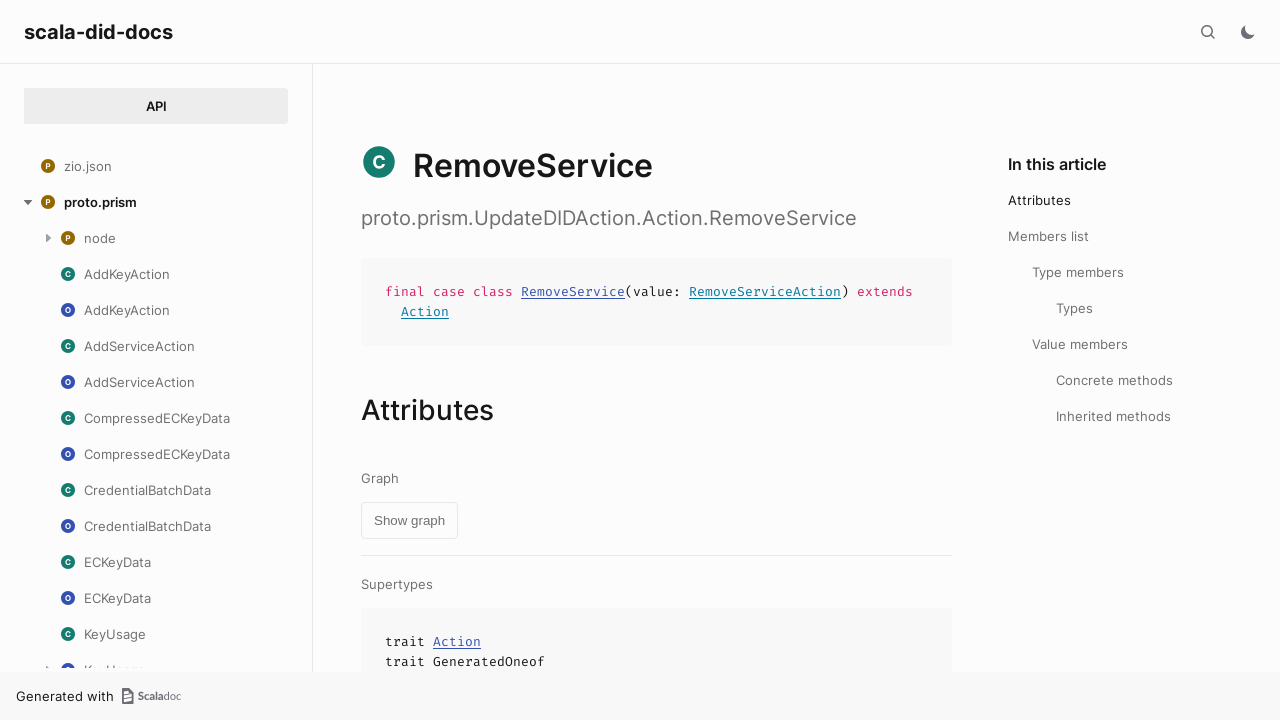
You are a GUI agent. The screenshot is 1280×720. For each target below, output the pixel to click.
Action (425, 311)
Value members (1080, 344)
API (156, 106)
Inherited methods (1113, 416)
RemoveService (573, 291)
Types (1074, 308)
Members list (1048, 236)
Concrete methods (1114, 380)
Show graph (409, 520)
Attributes (1039, 200)
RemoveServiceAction (765, 291)
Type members (1078, 272)
